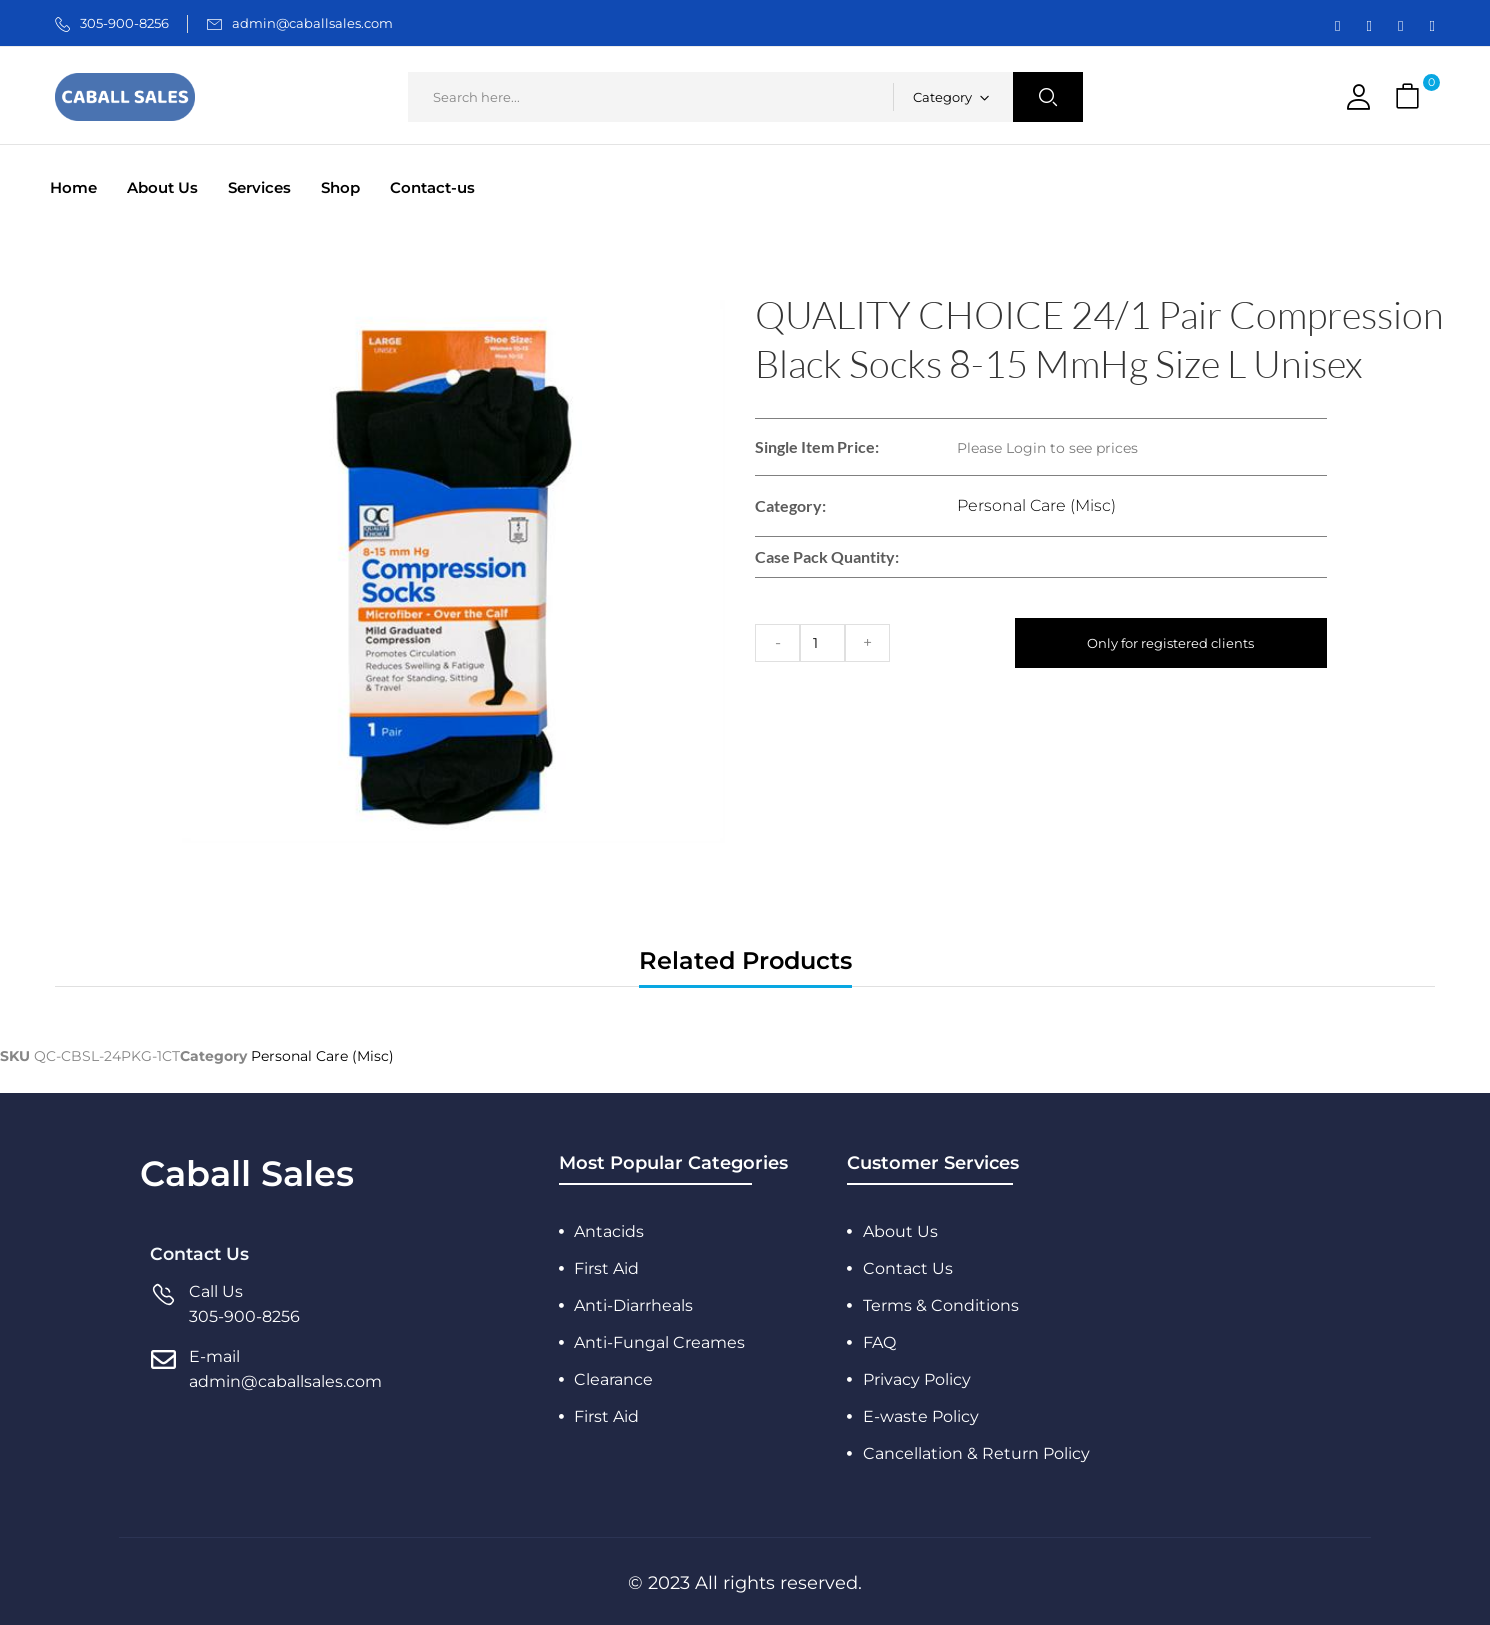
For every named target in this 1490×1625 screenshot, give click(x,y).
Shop (340, 187)
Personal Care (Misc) (1036, 505)
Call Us (216, 1291)
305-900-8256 (124, 23)
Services (259, 187)
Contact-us (432, 187)
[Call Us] (163, 1304)
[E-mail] (163, 1369)
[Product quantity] (822, 643)
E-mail (214, 1356)
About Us (162, 187)
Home (73, 187)
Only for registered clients (1171, 643)
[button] (1410, 97)
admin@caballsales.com (312, 23)
